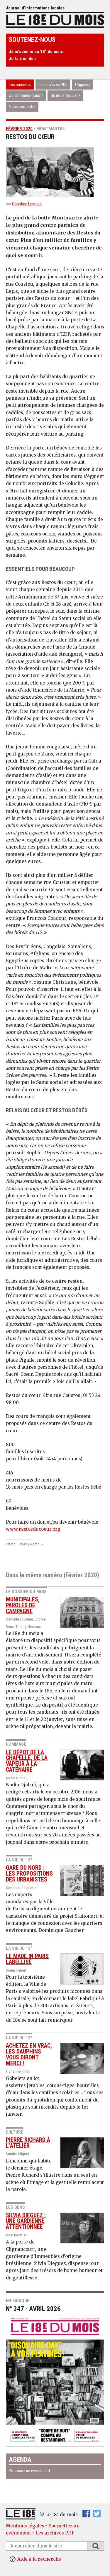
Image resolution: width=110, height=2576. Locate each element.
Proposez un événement (29, 2470)
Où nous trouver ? (65, 95)
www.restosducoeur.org (33, 1529)
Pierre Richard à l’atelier (28, 2143)
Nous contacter (22, 106)
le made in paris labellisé (27, 1959)
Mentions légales (25, 2526)
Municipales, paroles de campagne (23, 1605)
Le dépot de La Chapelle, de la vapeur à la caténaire (27, 1761)
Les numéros (20, 84)
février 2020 (19, 128)
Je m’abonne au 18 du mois (36, 51)
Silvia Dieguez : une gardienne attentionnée (26, 2221)
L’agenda (82, 84)
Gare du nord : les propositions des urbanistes (29, 1873)
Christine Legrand (27, 203)
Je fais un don (22, 58)
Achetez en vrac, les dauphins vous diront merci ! (29, 2054)
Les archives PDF (52, 84)
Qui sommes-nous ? (26, 95)
